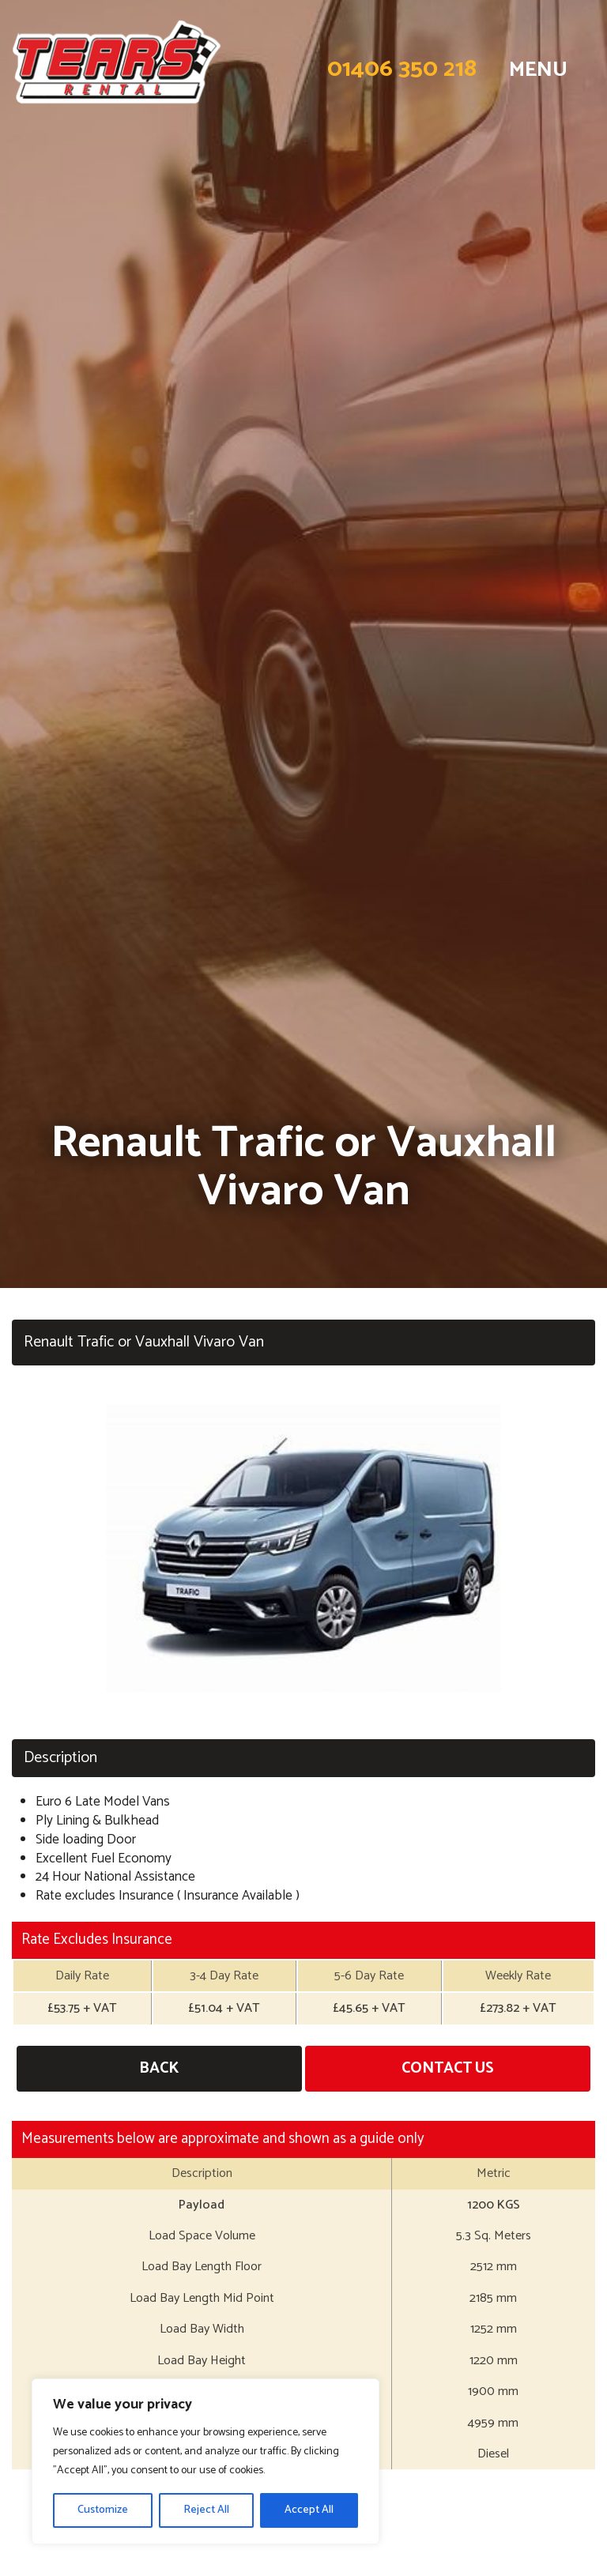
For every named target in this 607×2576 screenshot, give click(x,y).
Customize (102, 2510)
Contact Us (448, 2068)
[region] (205, 2461)
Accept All (309, 2510)
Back (159, 2068)
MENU (537, 69)
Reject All (206, 2510)
